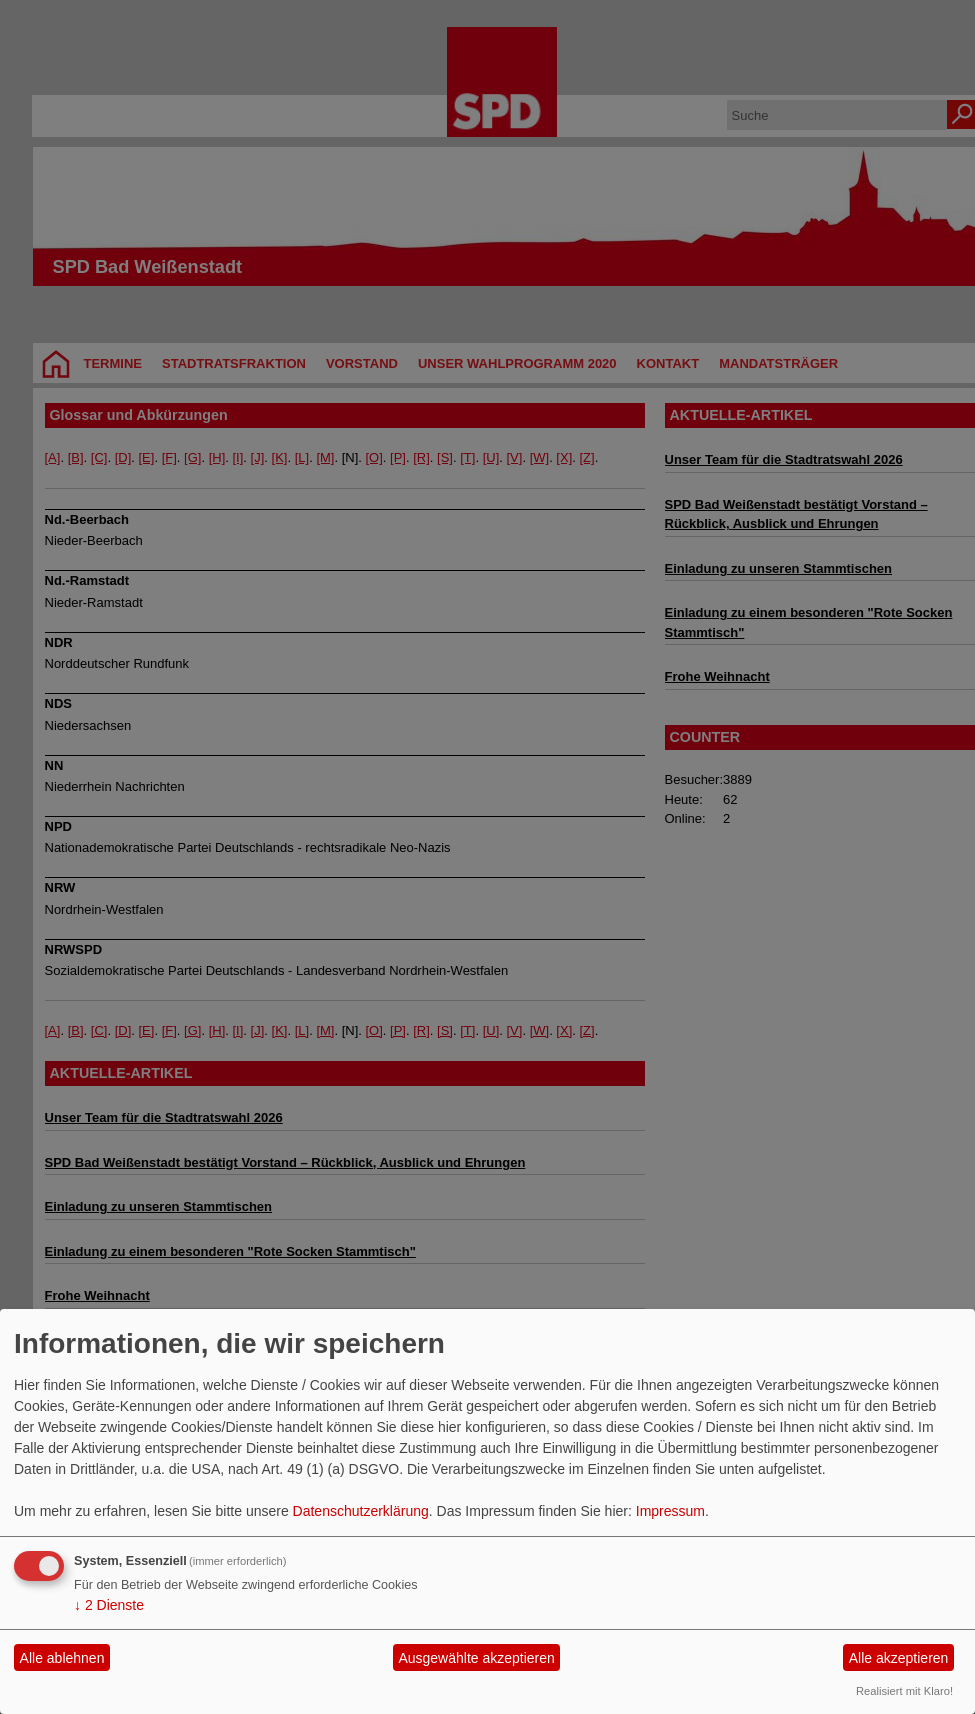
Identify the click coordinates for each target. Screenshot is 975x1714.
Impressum (670, 1511)
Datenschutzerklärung (361, 1511)
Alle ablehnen (62, 1658)
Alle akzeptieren (899, 1658)
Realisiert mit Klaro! (904, 1691)
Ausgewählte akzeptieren (476, 1658)
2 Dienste (109, 1605)
